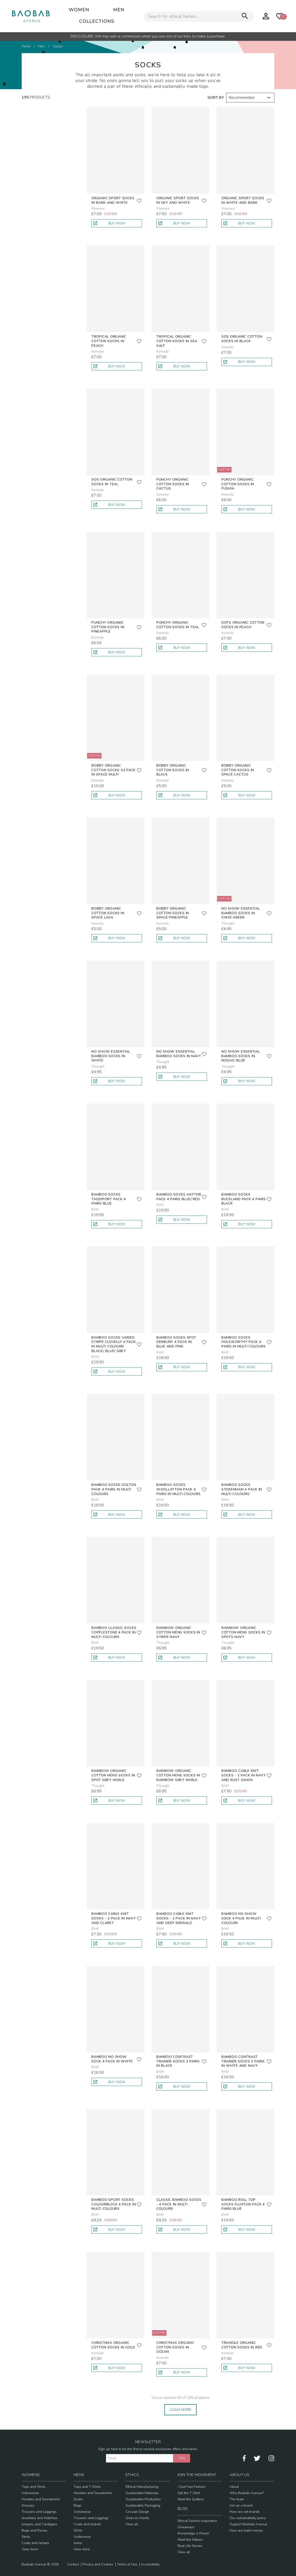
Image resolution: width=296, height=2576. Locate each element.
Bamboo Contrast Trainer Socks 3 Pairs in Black (178, 2061)
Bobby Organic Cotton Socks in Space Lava (107, 913)
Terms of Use (127, 2564)
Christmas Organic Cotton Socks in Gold (113, 2345)
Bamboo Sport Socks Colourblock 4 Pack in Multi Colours (113, 2204)
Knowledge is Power (193, 2533)
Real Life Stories (190, 2546)
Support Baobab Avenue (248, 2524)
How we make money (246, 2530)
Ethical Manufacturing (142, 2486)
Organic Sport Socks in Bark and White (112, 200)
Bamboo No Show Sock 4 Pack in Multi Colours (241, 1918)
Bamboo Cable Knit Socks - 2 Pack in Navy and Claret (113, 1918)
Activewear (30, 2493)
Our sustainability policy (248, 2518)
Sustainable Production (143, 2499)
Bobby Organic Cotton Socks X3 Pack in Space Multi (113, 770)
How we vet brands (245, 2511)
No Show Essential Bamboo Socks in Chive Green (240, 913)
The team (237, 2499)
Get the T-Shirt (189, 2493)
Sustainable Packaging (143, 2505)
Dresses (28, 2505)
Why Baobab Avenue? (247, 2493)
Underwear (82, 2536)
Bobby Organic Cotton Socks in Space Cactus (237, 770)
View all (132, 2524)
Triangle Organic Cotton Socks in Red (241, 2345)
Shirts (78, 2530)
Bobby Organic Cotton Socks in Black (172, 770)
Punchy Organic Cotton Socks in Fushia (237, 484)
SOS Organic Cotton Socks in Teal (111, 481)
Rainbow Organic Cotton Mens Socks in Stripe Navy (178, 1632)
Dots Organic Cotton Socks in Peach (242, 624)
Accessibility (150, 2564)
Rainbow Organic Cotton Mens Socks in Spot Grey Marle (113, 1775)
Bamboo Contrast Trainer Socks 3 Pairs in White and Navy (243, 2061)
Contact (73, 2564)
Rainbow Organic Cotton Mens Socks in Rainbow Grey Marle (178, 1775)
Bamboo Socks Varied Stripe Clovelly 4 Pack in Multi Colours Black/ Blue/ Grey (113, 1344)
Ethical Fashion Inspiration (197, 2521)
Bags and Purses (34, 2530)
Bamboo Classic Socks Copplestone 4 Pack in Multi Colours (113, 1632)
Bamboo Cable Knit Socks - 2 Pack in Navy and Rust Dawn (243, 1775)
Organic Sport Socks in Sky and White (177, 200)
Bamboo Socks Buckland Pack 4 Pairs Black (243, 1199)
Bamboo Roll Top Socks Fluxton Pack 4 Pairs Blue (243, 2204)
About (234, 2486)
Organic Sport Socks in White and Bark (242, 200)
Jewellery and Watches (39, 2518)
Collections (96, 21)
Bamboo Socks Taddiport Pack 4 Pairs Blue (108, 1199)
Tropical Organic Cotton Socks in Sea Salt (176, 341)
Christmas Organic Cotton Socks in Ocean (175, 2347)
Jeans (78, 2543)
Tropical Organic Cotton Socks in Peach (108, 341)
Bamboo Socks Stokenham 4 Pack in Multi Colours (241, 1489)
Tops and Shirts (33, 2486)
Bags (77, 2505)
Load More (180, 2409)
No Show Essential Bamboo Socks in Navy (178, 1053)
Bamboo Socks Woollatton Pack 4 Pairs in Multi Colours (178, 1489)
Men (118, 10)
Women (79, 10)
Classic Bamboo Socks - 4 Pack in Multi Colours (178, 2204)
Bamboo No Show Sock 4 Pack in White (112, 2059)
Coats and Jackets (35, 2543)
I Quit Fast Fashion (192, 2486)
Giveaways (186, 2527)
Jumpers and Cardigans (39, 2524)
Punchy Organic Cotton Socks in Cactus (172, 484)
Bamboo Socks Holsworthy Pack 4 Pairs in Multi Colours (243, 1342)
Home (26, 46)
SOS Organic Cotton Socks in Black (241, 338)
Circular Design (137, 2511)
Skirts (26, 2536)
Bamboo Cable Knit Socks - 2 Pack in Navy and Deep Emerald (178, 1918)
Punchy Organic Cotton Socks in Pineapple (107, 627)
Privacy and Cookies (98, 2564)
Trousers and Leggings (39, 2511)
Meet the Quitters (191, 2499)
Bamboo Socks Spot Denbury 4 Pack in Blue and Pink (176, 1342)
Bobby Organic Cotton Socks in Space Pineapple (172, 913)
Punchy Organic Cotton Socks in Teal (177, 624)
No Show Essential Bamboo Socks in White (110, 1056)
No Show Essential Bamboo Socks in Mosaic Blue (240, 1056)
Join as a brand (241, 2505)
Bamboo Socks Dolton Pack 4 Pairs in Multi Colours (113, 1489)
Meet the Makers (190, 2539)
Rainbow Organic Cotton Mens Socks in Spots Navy (243, 1632)
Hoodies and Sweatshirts (41, 2499)
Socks (78, 2499)
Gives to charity (137, 2518)
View (30, 2549)
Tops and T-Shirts (87, 2486)
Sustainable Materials (142, 2493)
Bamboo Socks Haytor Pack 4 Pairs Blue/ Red (178, 1196)
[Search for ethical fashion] (192, 16)
